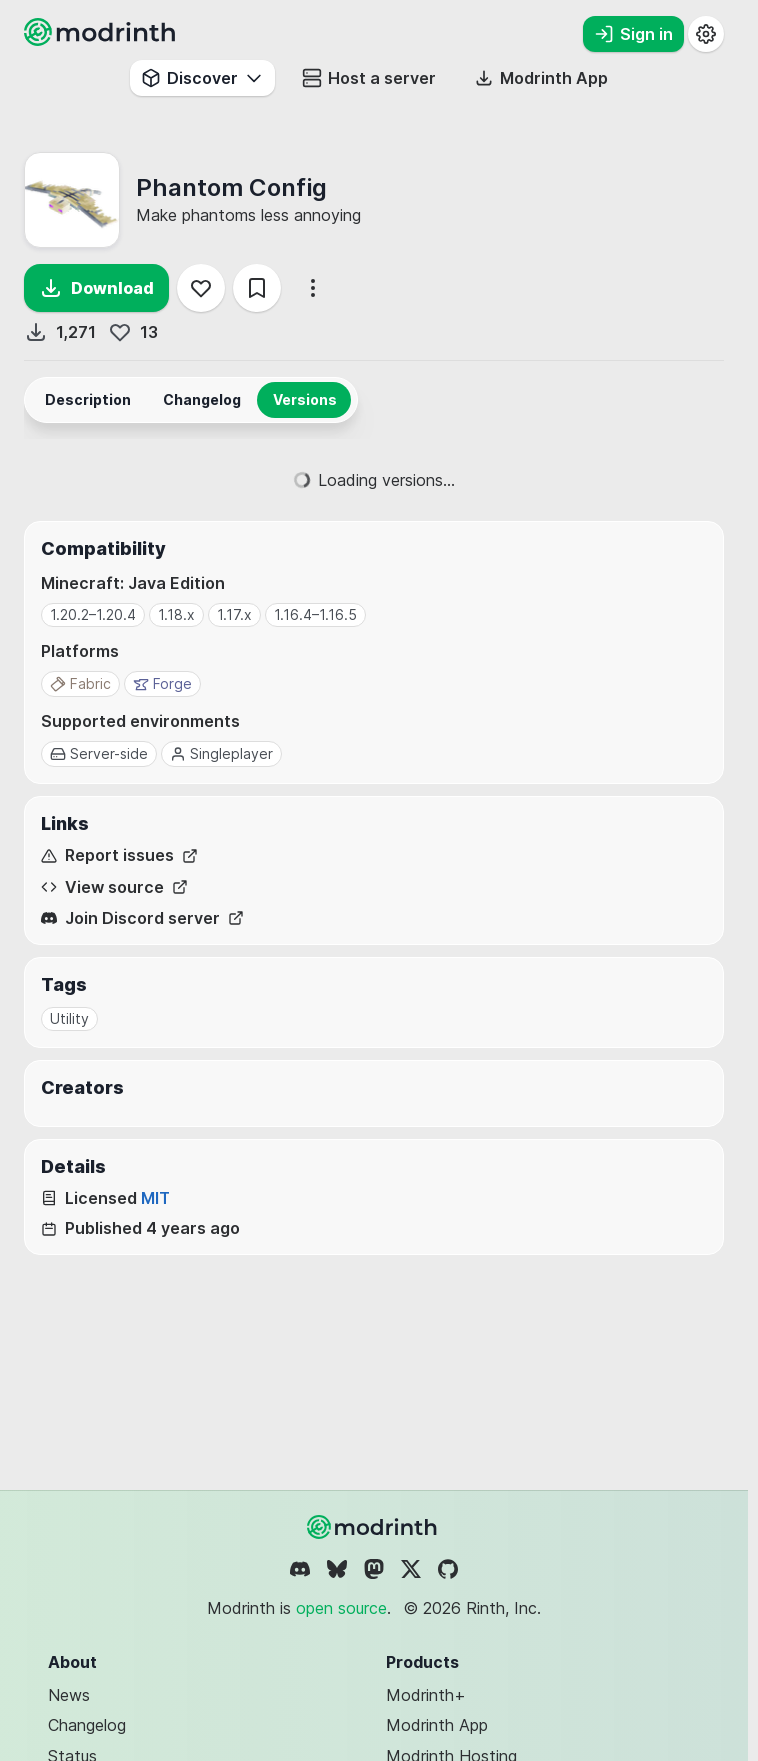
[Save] (257, 288)
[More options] (313, 288)
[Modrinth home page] (102, 40)
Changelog (87, 1725)
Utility (69, 1018)
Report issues (119, 855)
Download (96, 288)
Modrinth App (437, 1725)
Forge (162, 683)
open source (341, 1608)
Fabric (80, 683)
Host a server (369, 78)
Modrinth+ (426, 1695)
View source (114, 887)
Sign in (633, 34)
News (69, 1695)
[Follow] (201, 288)
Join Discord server (142, 918)
